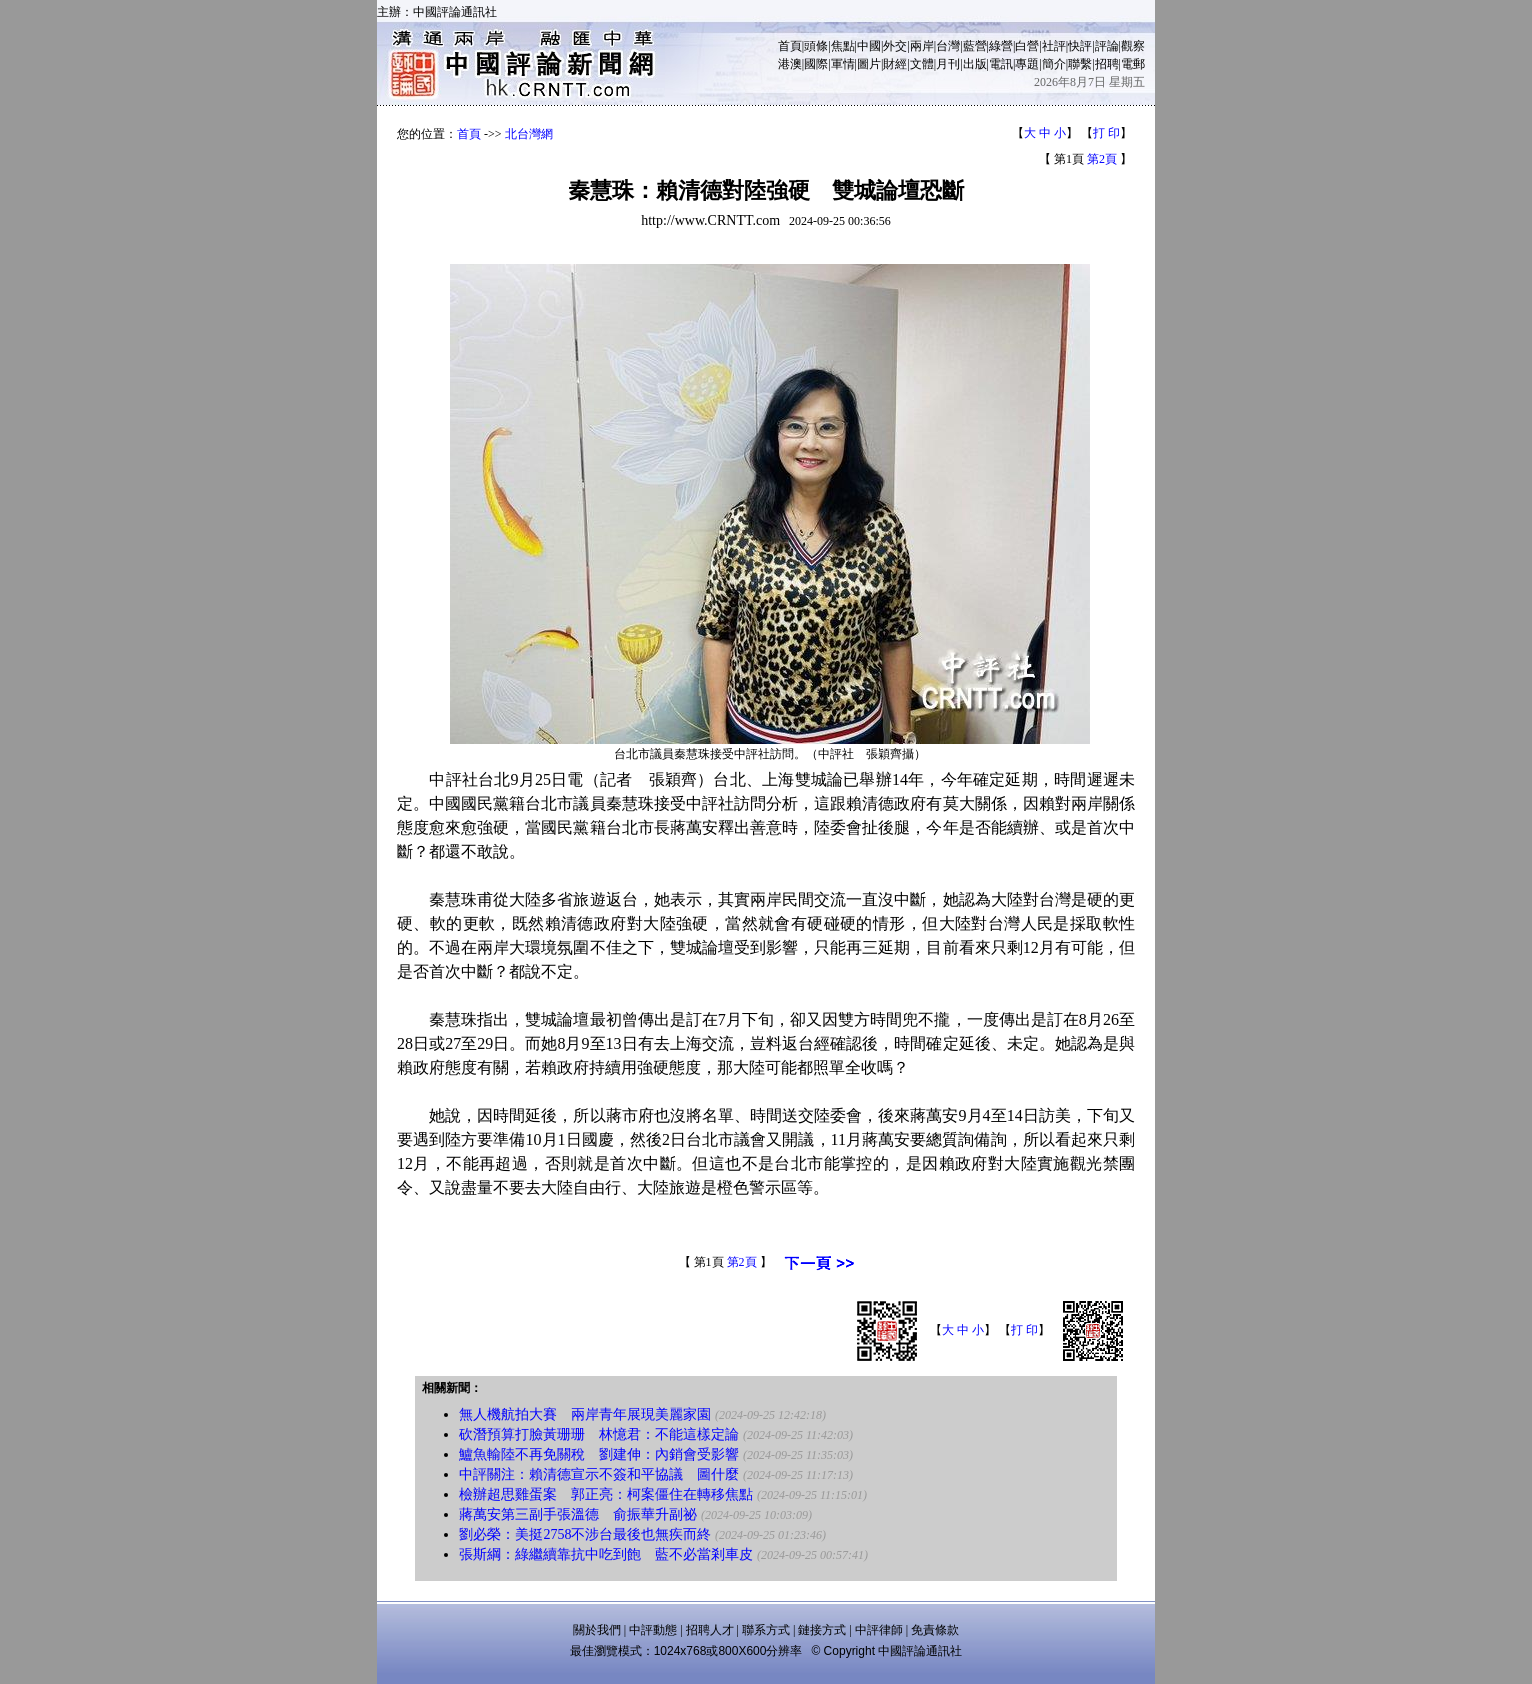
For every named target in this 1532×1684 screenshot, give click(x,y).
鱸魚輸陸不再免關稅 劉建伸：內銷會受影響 (599, 1454)
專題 (1027, 64)
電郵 (1133, 64)
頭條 (816, 46)
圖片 (869, 64)
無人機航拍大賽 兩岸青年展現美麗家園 (585, 1414)
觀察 (1133, 46)
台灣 (948, 46)
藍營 (975, 46)
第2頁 (1102, 159)
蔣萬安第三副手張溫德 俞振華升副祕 (578, 1514)
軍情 (843, 64)
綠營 (1001, 46)
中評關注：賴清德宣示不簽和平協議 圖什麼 (599, 1474)
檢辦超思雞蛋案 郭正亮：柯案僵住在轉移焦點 (606, 1494)
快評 (1080, 46)
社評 (1054, 46)
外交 (895, 46)
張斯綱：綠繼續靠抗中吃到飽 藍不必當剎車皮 (606, 1554)
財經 (895, 64)
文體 (922, 64)
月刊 (948, 64)
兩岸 (922, 46)
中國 (869, 46)
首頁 (790, 46)
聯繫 (1080, 64)
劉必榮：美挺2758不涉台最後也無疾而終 (585, 1534)
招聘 (1107, 64)
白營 (1027, 46)
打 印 (1106, 133)
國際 (816, 64)
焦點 (843, 46)
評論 (1107, 46)
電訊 (1001, 64)
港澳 (790, 64)
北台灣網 (529, 134)
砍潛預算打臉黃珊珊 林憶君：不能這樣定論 (599, 1434)
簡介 (1054, 64)
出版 (975, 64)
